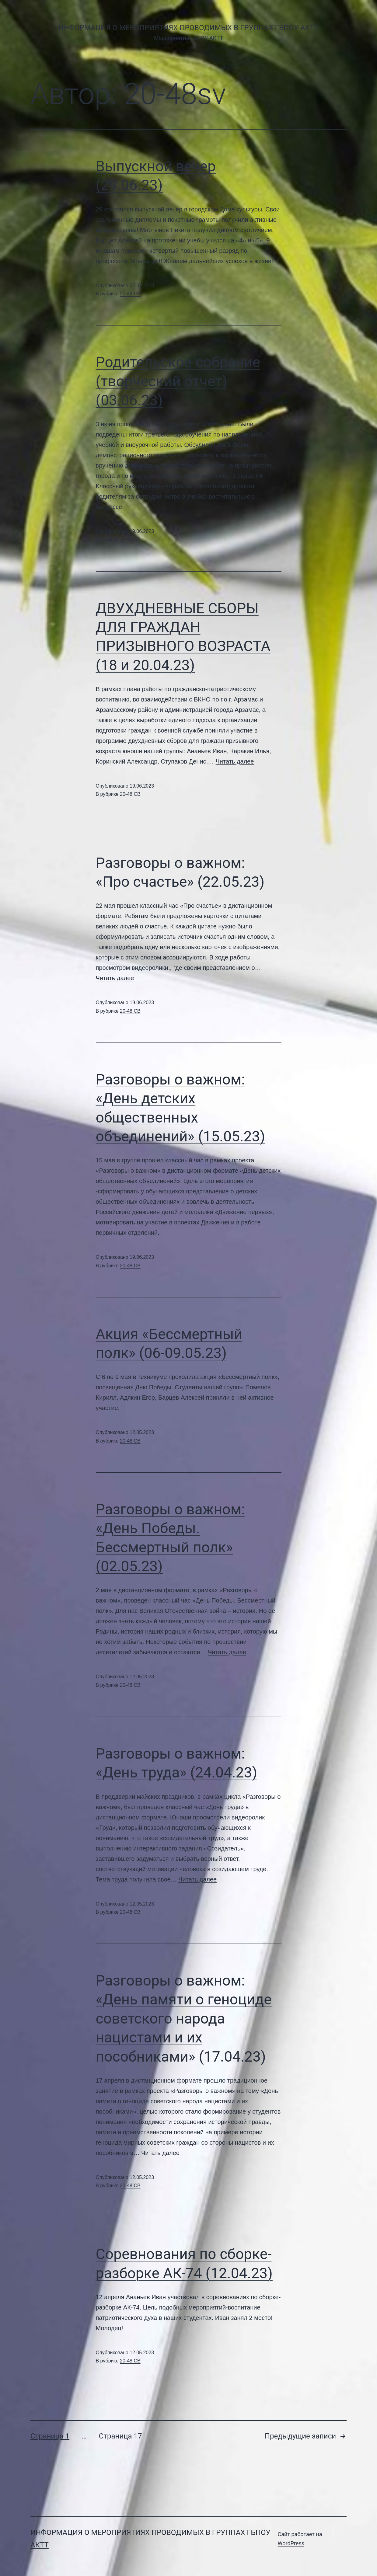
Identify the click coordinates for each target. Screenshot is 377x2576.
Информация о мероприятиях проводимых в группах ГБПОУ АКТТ (188, 27)
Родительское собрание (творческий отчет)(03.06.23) (178, 381)
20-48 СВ (130, 293)
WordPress (291, 2543)
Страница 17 (120, 2436)
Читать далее (235, 761)
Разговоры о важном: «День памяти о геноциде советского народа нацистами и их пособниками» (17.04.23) (184, 2018)
